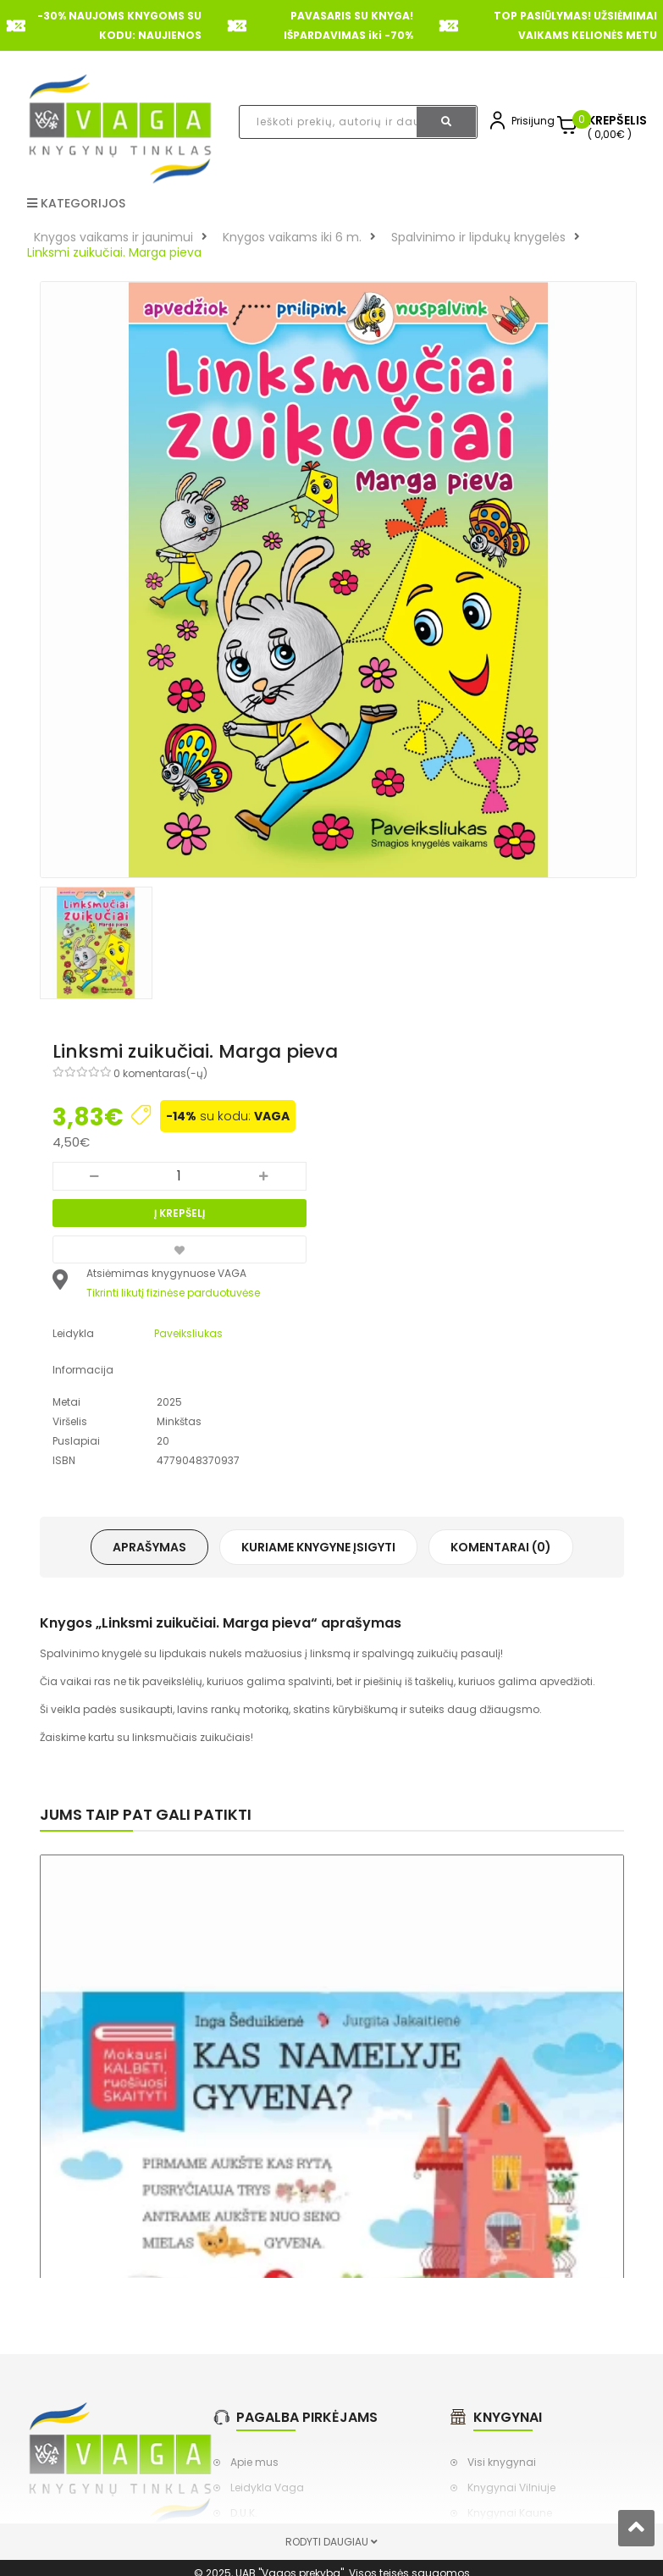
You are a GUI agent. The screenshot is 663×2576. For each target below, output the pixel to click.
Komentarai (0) (500, 1547)
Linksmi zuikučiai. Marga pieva (114, 252)
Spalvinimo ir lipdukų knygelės (478, 237)
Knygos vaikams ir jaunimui (113, 237)
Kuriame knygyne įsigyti (318, 1547)
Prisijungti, (536, 120)
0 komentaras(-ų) (160, 1073)
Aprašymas (149, 1547)
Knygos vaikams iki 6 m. (292, 237)
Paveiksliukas (188, 1333)
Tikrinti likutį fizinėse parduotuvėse (173, 1292)
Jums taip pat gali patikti (145, 1814)
